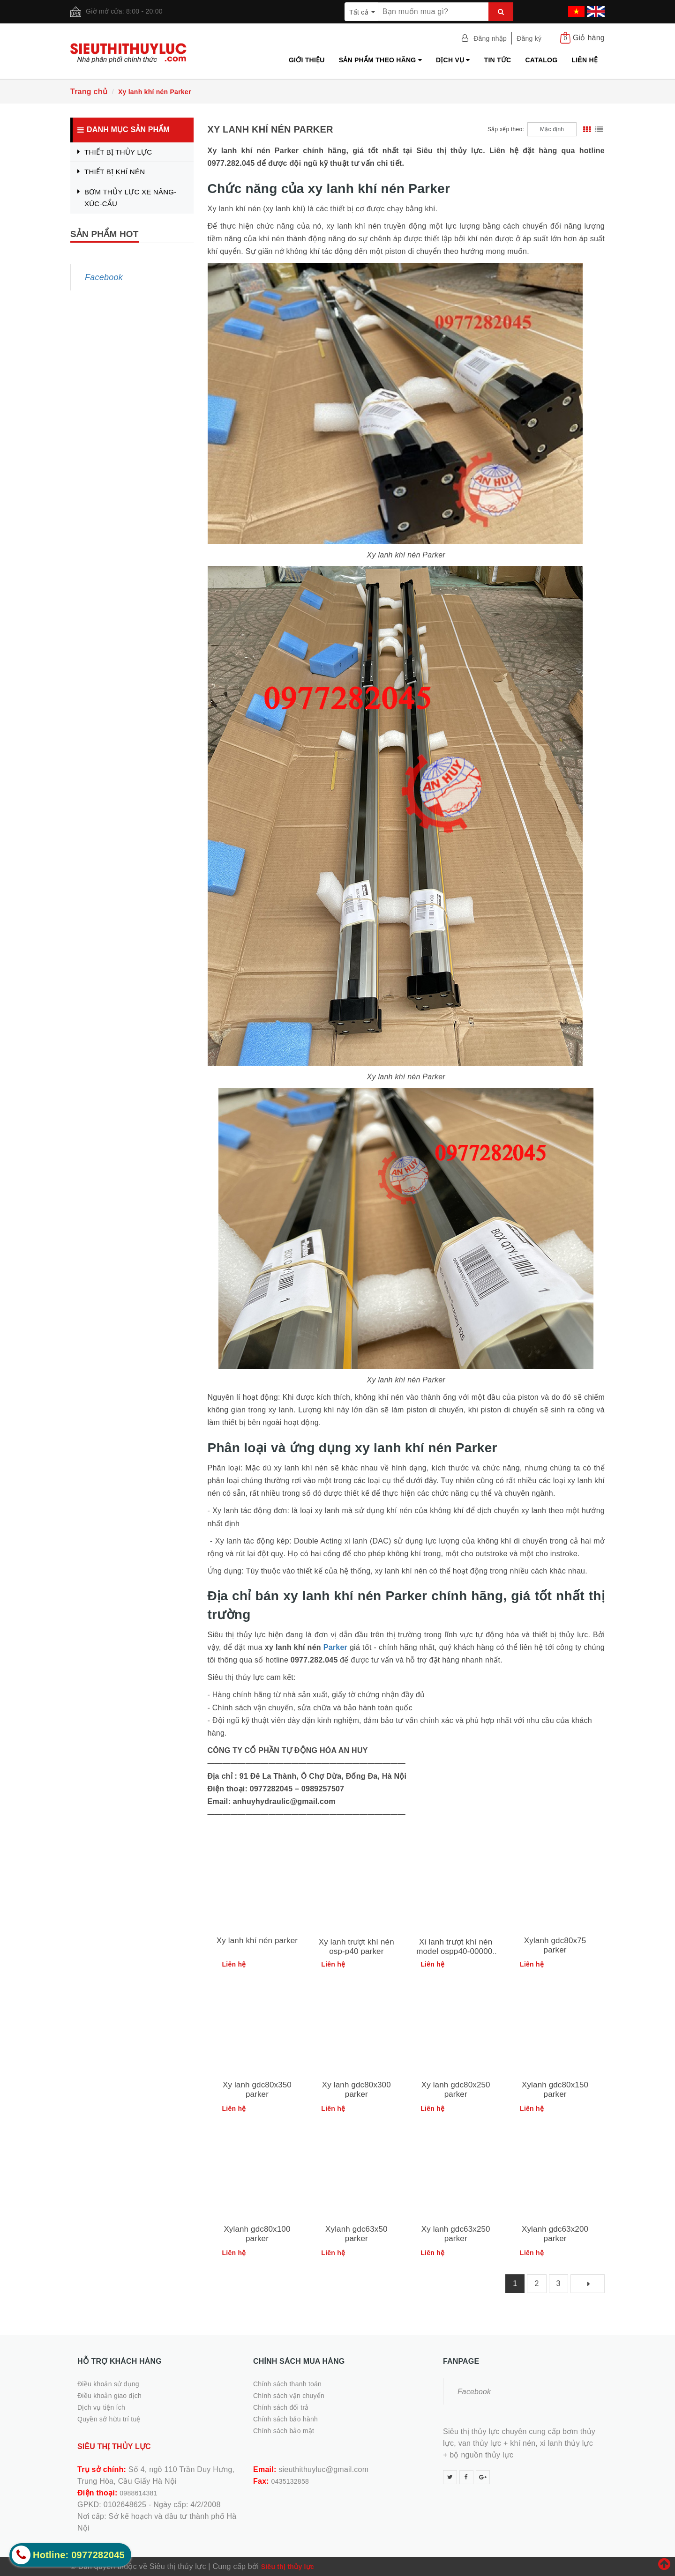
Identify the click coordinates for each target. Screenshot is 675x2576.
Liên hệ (584, 60)
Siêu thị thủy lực (287, 2566)
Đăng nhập (490, 38)
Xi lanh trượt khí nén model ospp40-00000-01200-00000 (455, 1951)
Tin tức (497, 60)
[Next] (587, 2283)
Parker (335, 1647)
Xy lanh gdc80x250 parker (455, 2089)
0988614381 (138, 2493)
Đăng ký (529, 38)
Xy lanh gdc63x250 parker (455, 2234)
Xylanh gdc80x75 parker (555, 1945)
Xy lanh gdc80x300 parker (356, 2089)
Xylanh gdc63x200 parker (555, 2234)
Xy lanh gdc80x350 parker (257, 2089)
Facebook (104, 277)
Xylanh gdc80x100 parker (257, 2234)
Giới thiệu (307, 60)
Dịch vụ (453, 60)
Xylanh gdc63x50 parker (356, 2234)
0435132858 (290, 2481)
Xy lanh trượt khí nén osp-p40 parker (356, 1947)
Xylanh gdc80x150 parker (555, 2089)
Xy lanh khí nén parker (257, 1940)
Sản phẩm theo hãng (380, 60)
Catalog (541, 60)
